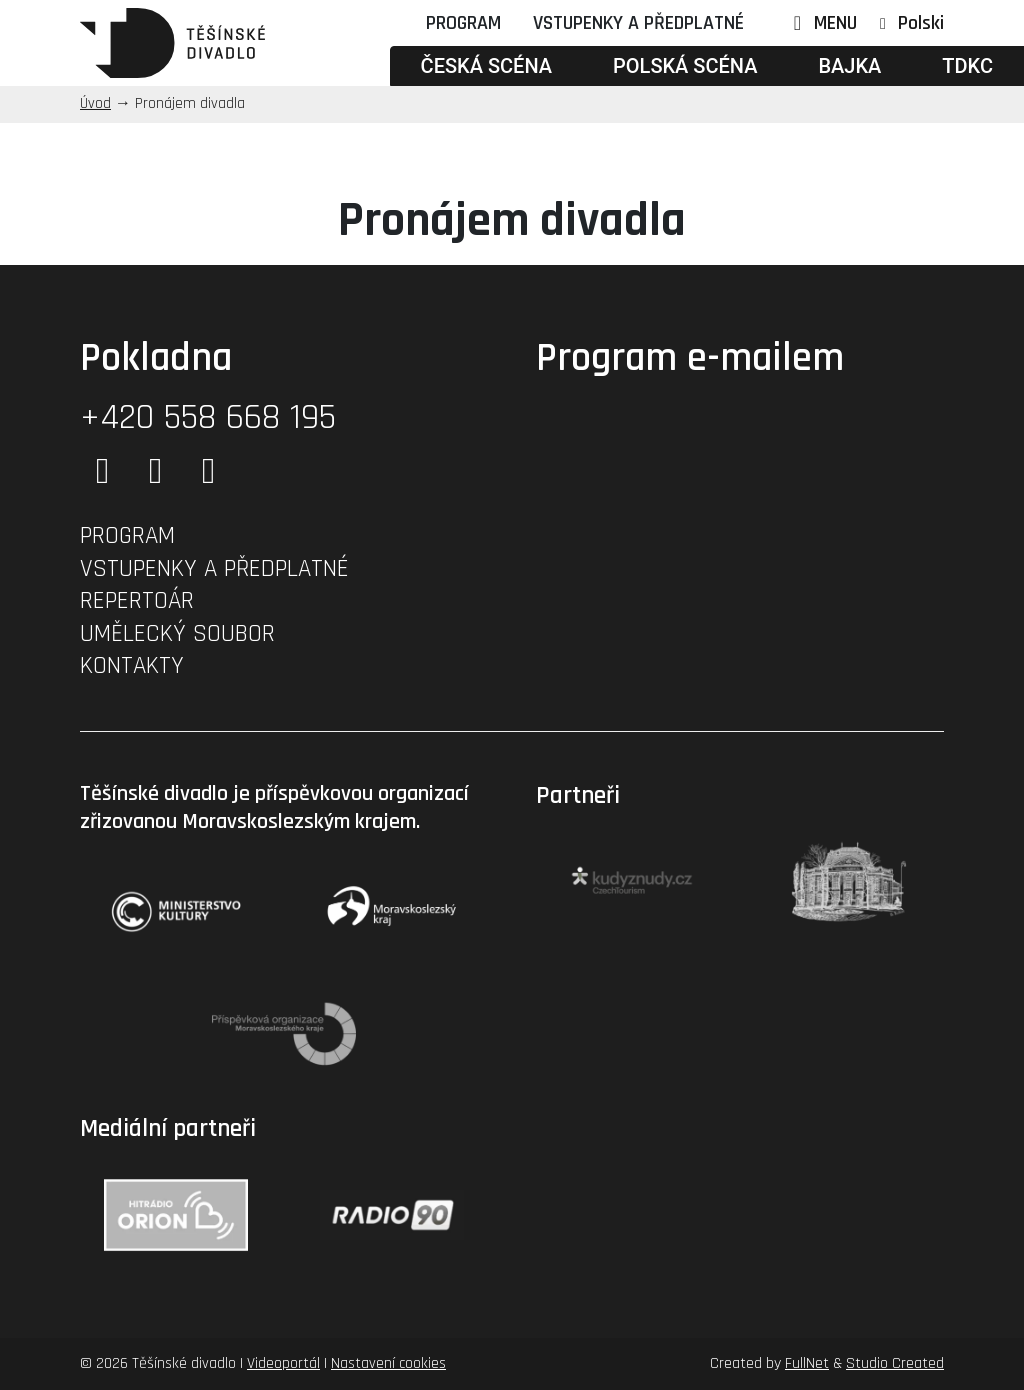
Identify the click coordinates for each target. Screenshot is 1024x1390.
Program (463, 23)
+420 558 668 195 (208, 417)
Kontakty (132, 666)
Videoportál (283, 1363)
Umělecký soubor (177, 634)
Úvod (95, 103)
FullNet (807, 1363)
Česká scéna (486, 66)
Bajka (849, 66)
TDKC (967, 66)
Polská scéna (685, 66)
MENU (821, 23)
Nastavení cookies (388, 1363)
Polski (921, 23)
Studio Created (895, 1363)
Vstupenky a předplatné (638, 23)
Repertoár (137, 601)
